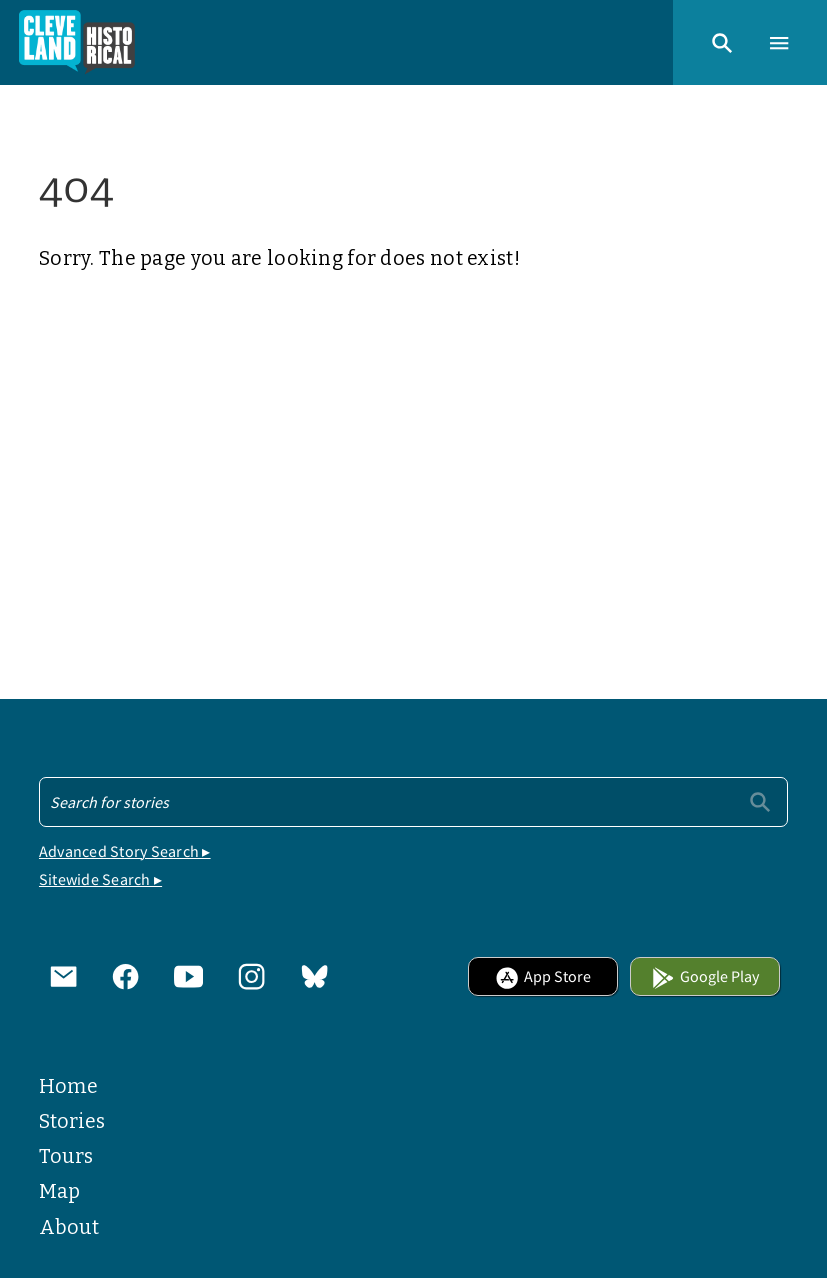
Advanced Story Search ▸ (125, 851)
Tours (66, 1156)
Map (59, 1191)
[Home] (77, 42)
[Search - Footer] (413, 802)
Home (68, 1086)
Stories (72, 1121)
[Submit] (760, 801)
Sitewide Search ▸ (100, 879)
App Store (542, 976)
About (69, 1227)
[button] (722, 42)
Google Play (704, 976)
